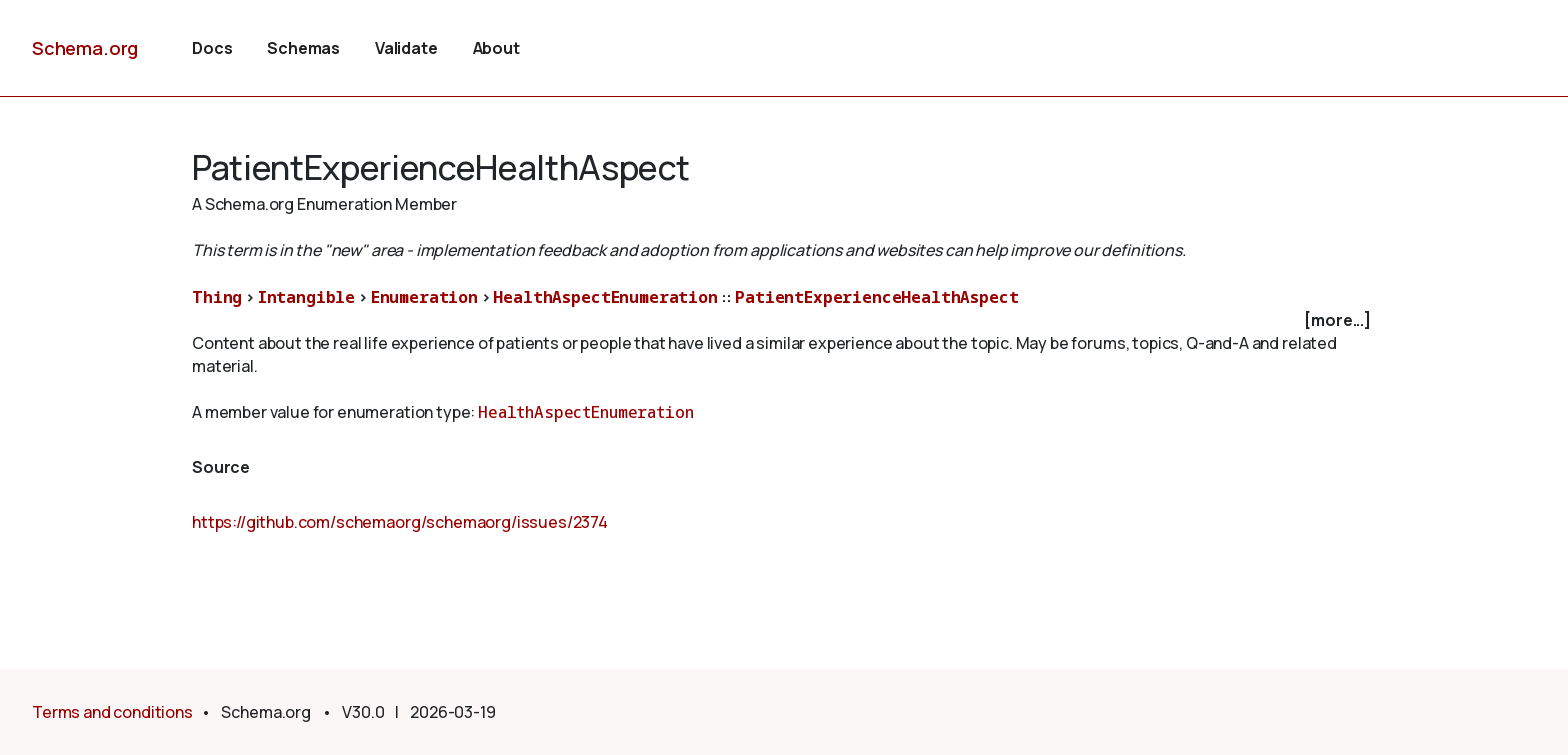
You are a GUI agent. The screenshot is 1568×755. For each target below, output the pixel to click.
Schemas (303, 48)
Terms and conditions (112, 712)
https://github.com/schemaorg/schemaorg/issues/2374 (400, 522)
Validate (406, 48)
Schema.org (85, 48)
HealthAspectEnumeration (605, 297)
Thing (217, 297)
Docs (212, 48)
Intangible (306, 297)
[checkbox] (784, 320)
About (496, 48)
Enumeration (424, 297)
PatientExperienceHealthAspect (876, 297)
